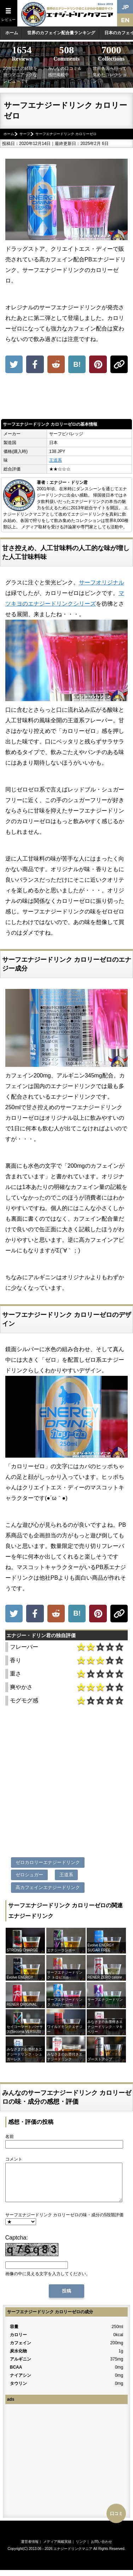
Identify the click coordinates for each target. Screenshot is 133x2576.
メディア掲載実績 (57, 2549)
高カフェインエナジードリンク (48, 1887)
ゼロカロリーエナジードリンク (48, 1862)
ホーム (11, 32)
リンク (81, 2549)
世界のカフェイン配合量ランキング (61, 32)
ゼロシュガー (29, 1874)
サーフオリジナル (101, 582)
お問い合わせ (101, 2549)
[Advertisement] (66, 397)
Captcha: (16, 2245)
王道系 (55, 460)
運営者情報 (30, 2549)
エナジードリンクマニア (72, 2556)
